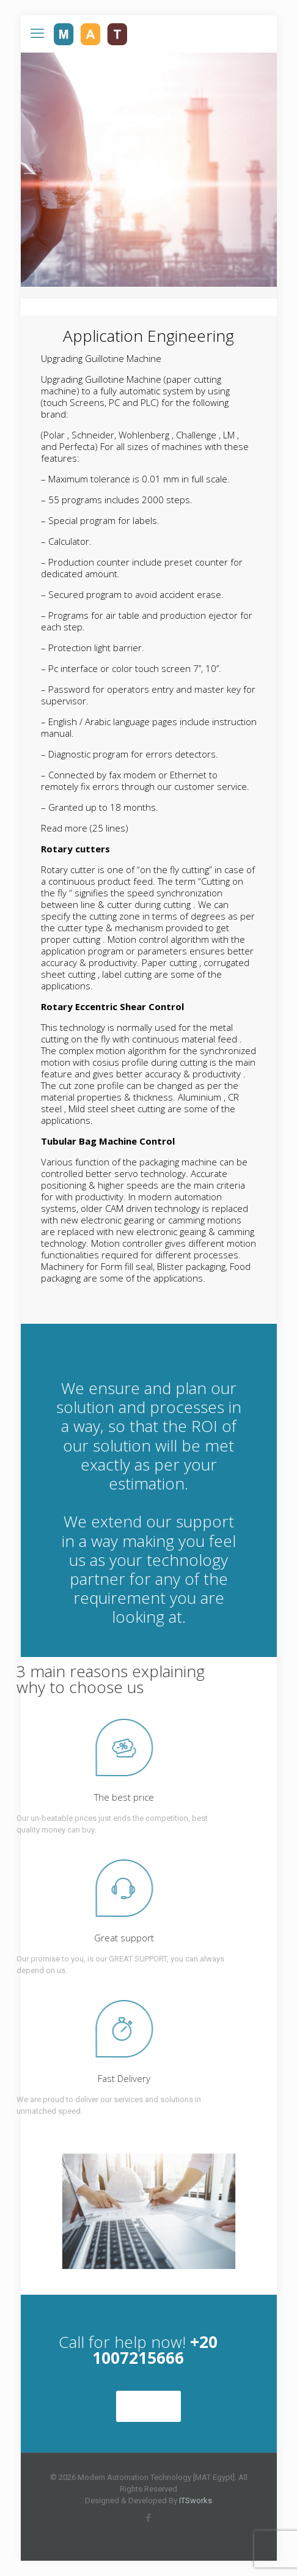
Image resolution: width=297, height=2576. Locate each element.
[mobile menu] (37, 33)
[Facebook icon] (148, 2517)
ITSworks (195, 2500)
